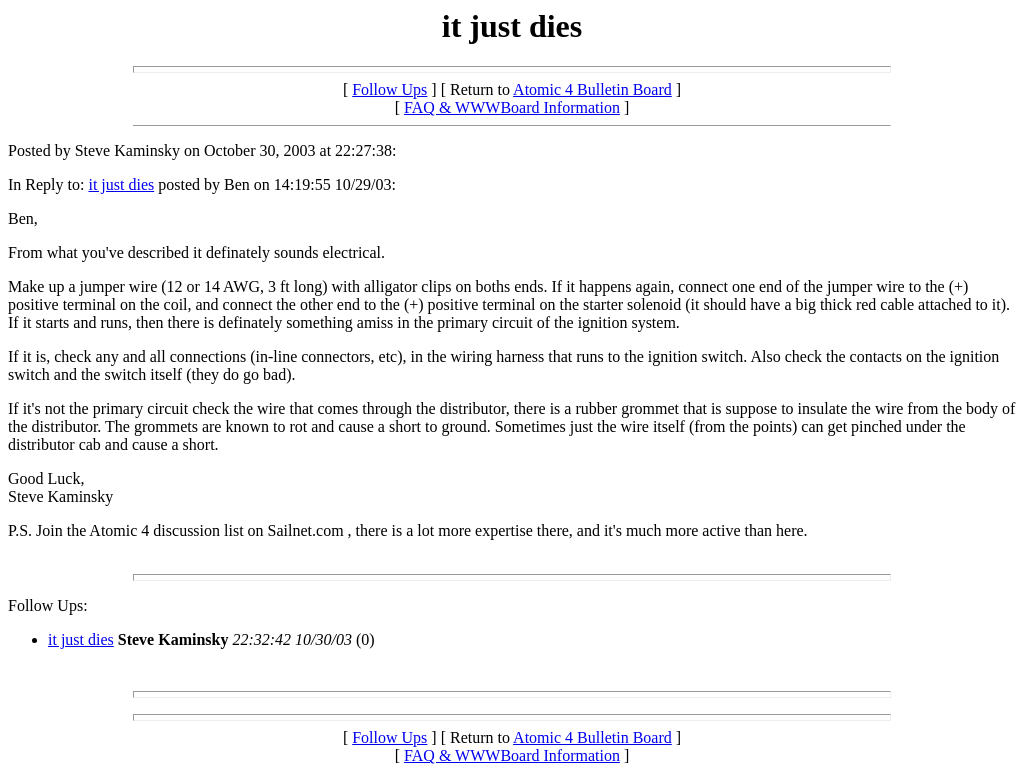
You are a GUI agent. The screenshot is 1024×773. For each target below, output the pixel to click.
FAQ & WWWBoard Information (512, 107)
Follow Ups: (48, 605)
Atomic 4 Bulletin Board (592, 89)
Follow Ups (389, 89)
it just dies (121, 184)
